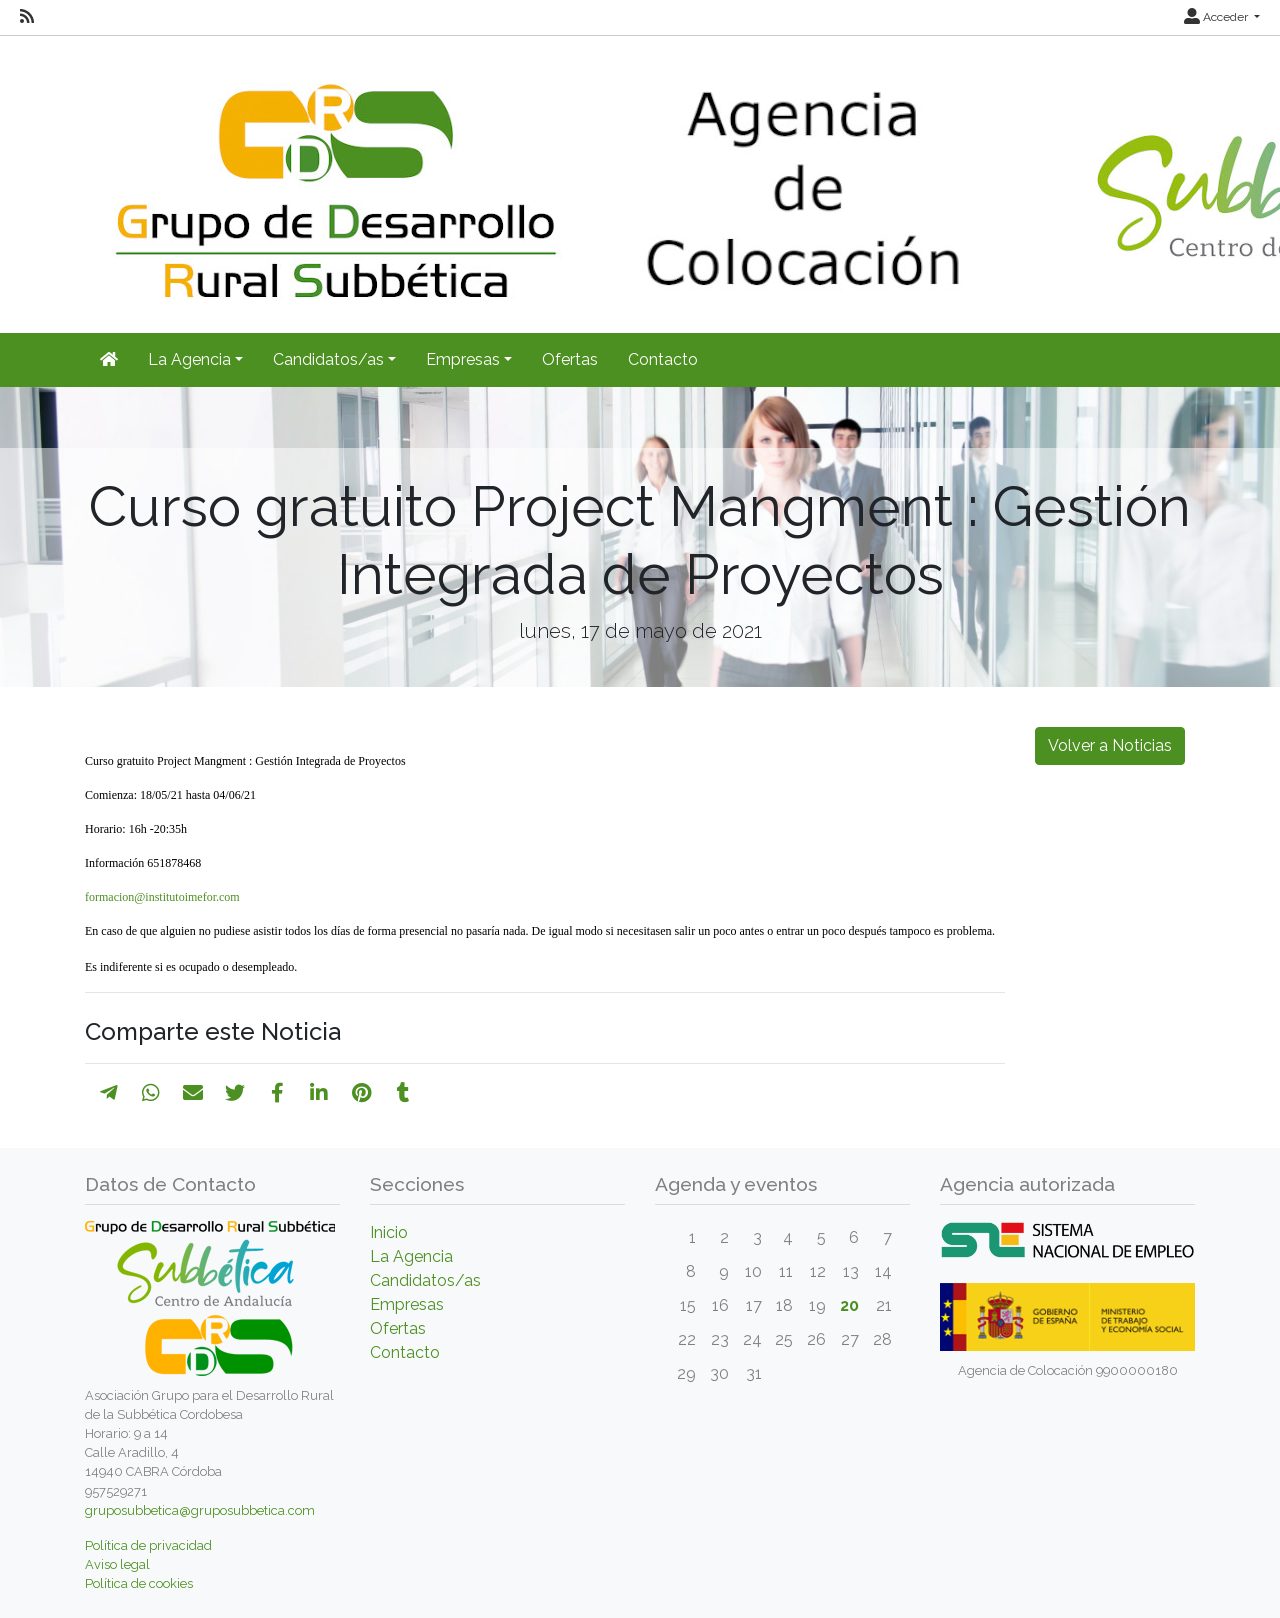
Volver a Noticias (1110, 745)
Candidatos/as (425, 1280)
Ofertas (570, 359)
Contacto (663, 359)
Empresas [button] (463, 359)
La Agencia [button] (189, 359)
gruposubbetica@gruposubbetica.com (200, 1510)
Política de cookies (139, 1583)
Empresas (407, 1304)
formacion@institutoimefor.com (162, 897)
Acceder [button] (1217, 17)
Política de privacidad (148, 1545)
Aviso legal (117, 1564)
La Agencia (411, 1256)
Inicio (389, 1232)
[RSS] (27, 17)
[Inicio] (109, 360)
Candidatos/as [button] (328, 359)
